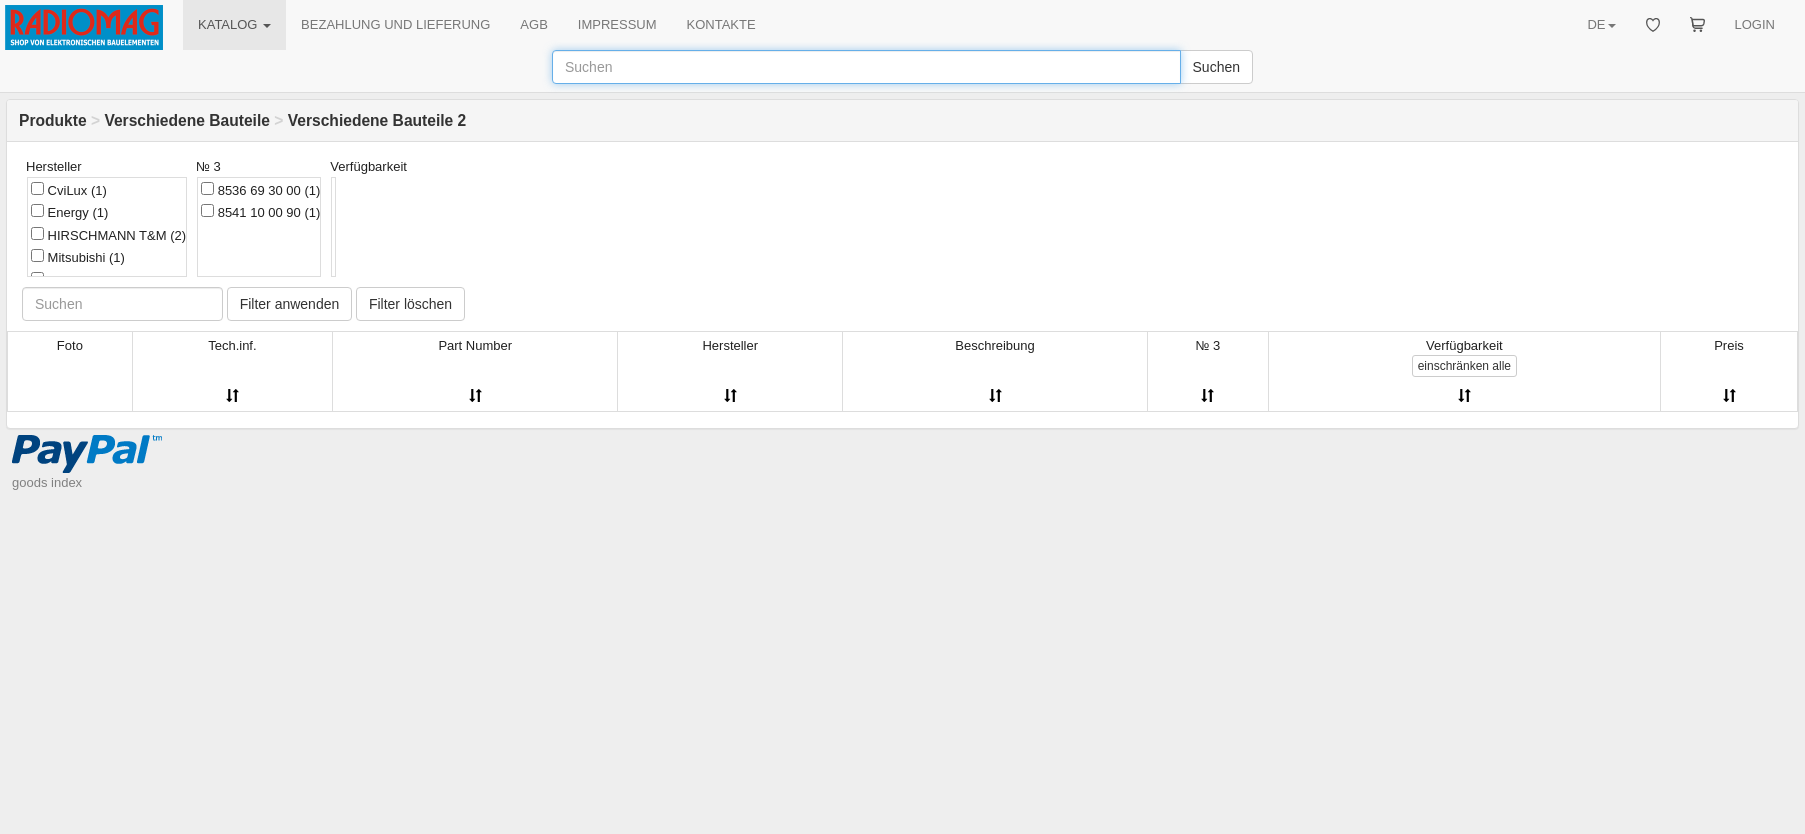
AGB (533, 24)
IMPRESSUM (617, 24)
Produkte (53, 120)
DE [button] (1601, 24)
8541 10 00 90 (260, 212)
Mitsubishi (78, 257)
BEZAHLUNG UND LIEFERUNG (395, 24)
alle (1464, 366)
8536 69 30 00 (260, 190)
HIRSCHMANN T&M (108, 235)
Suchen (1216, 67)
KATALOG (234, 24)
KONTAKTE (721, 24)
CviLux (69, 190)
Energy (69, 212)
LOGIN (1755, 24)
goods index (47, 482)
